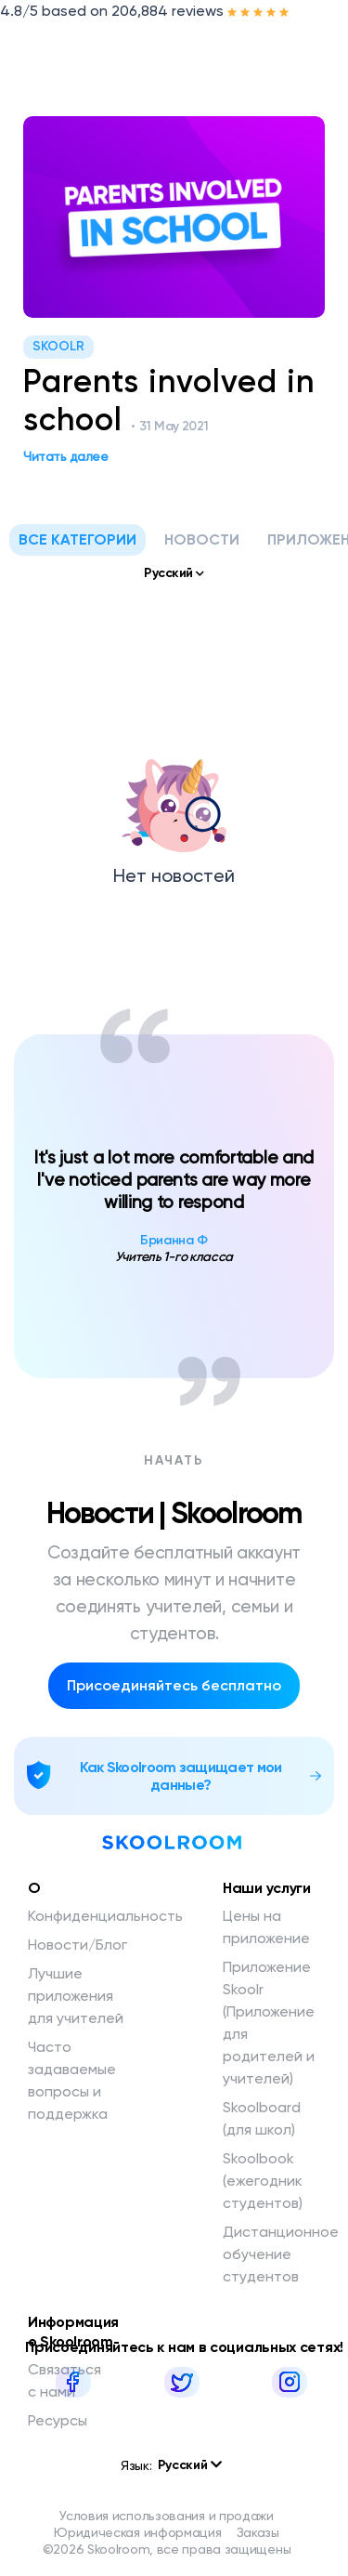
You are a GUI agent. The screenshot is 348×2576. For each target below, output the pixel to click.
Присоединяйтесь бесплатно (174, 1685)
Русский (190, 2465)
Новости (201, 539)
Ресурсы (57, 2420)
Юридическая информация (137, 2532)
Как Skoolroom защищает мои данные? (181, 1776)
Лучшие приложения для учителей (75, 1996)
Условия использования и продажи (166, 2515)
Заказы (258, 2532)
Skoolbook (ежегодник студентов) (263, 2180)
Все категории (77, 539)
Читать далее (70, 456)
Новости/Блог (77, 1944)
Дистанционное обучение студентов (281, 2254)
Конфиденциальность (105, 1916)
